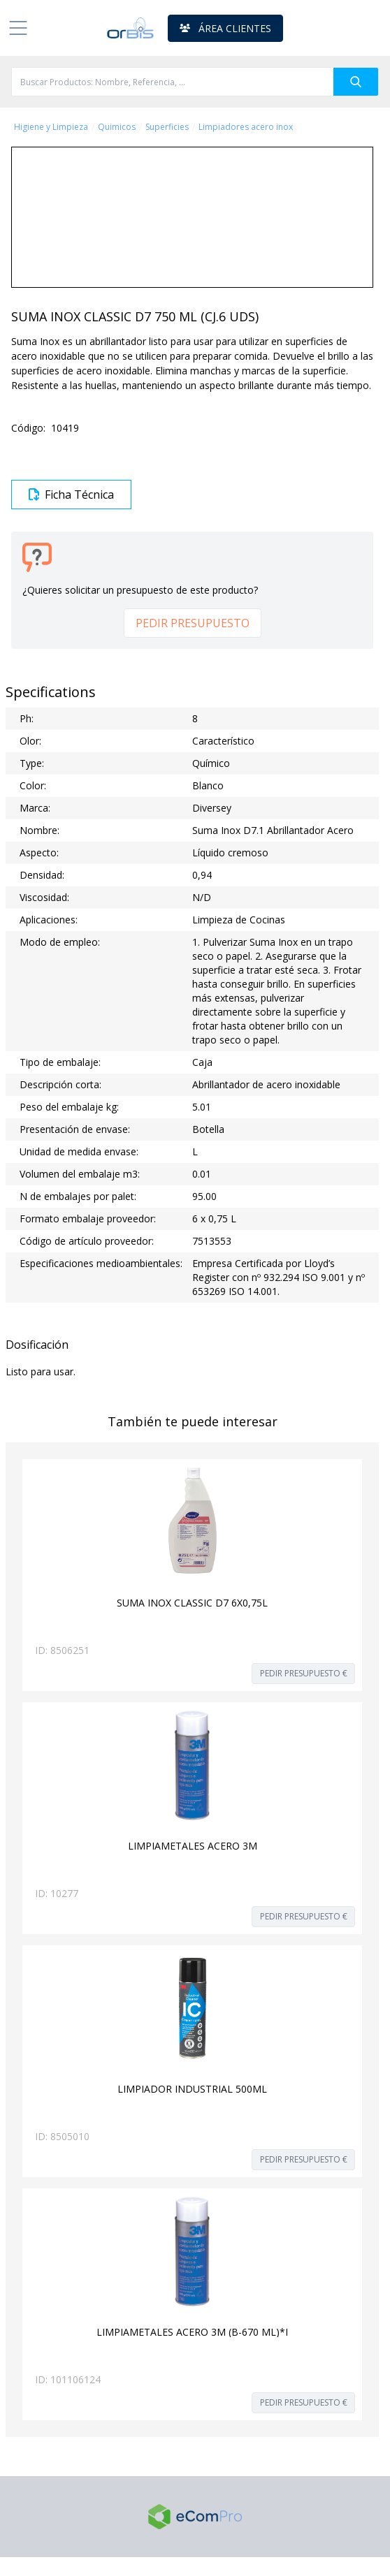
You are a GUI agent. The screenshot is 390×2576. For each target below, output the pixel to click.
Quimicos (117, 127)
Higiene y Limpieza (51, 127)
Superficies (167, 127)
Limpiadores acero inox (245, 127)
